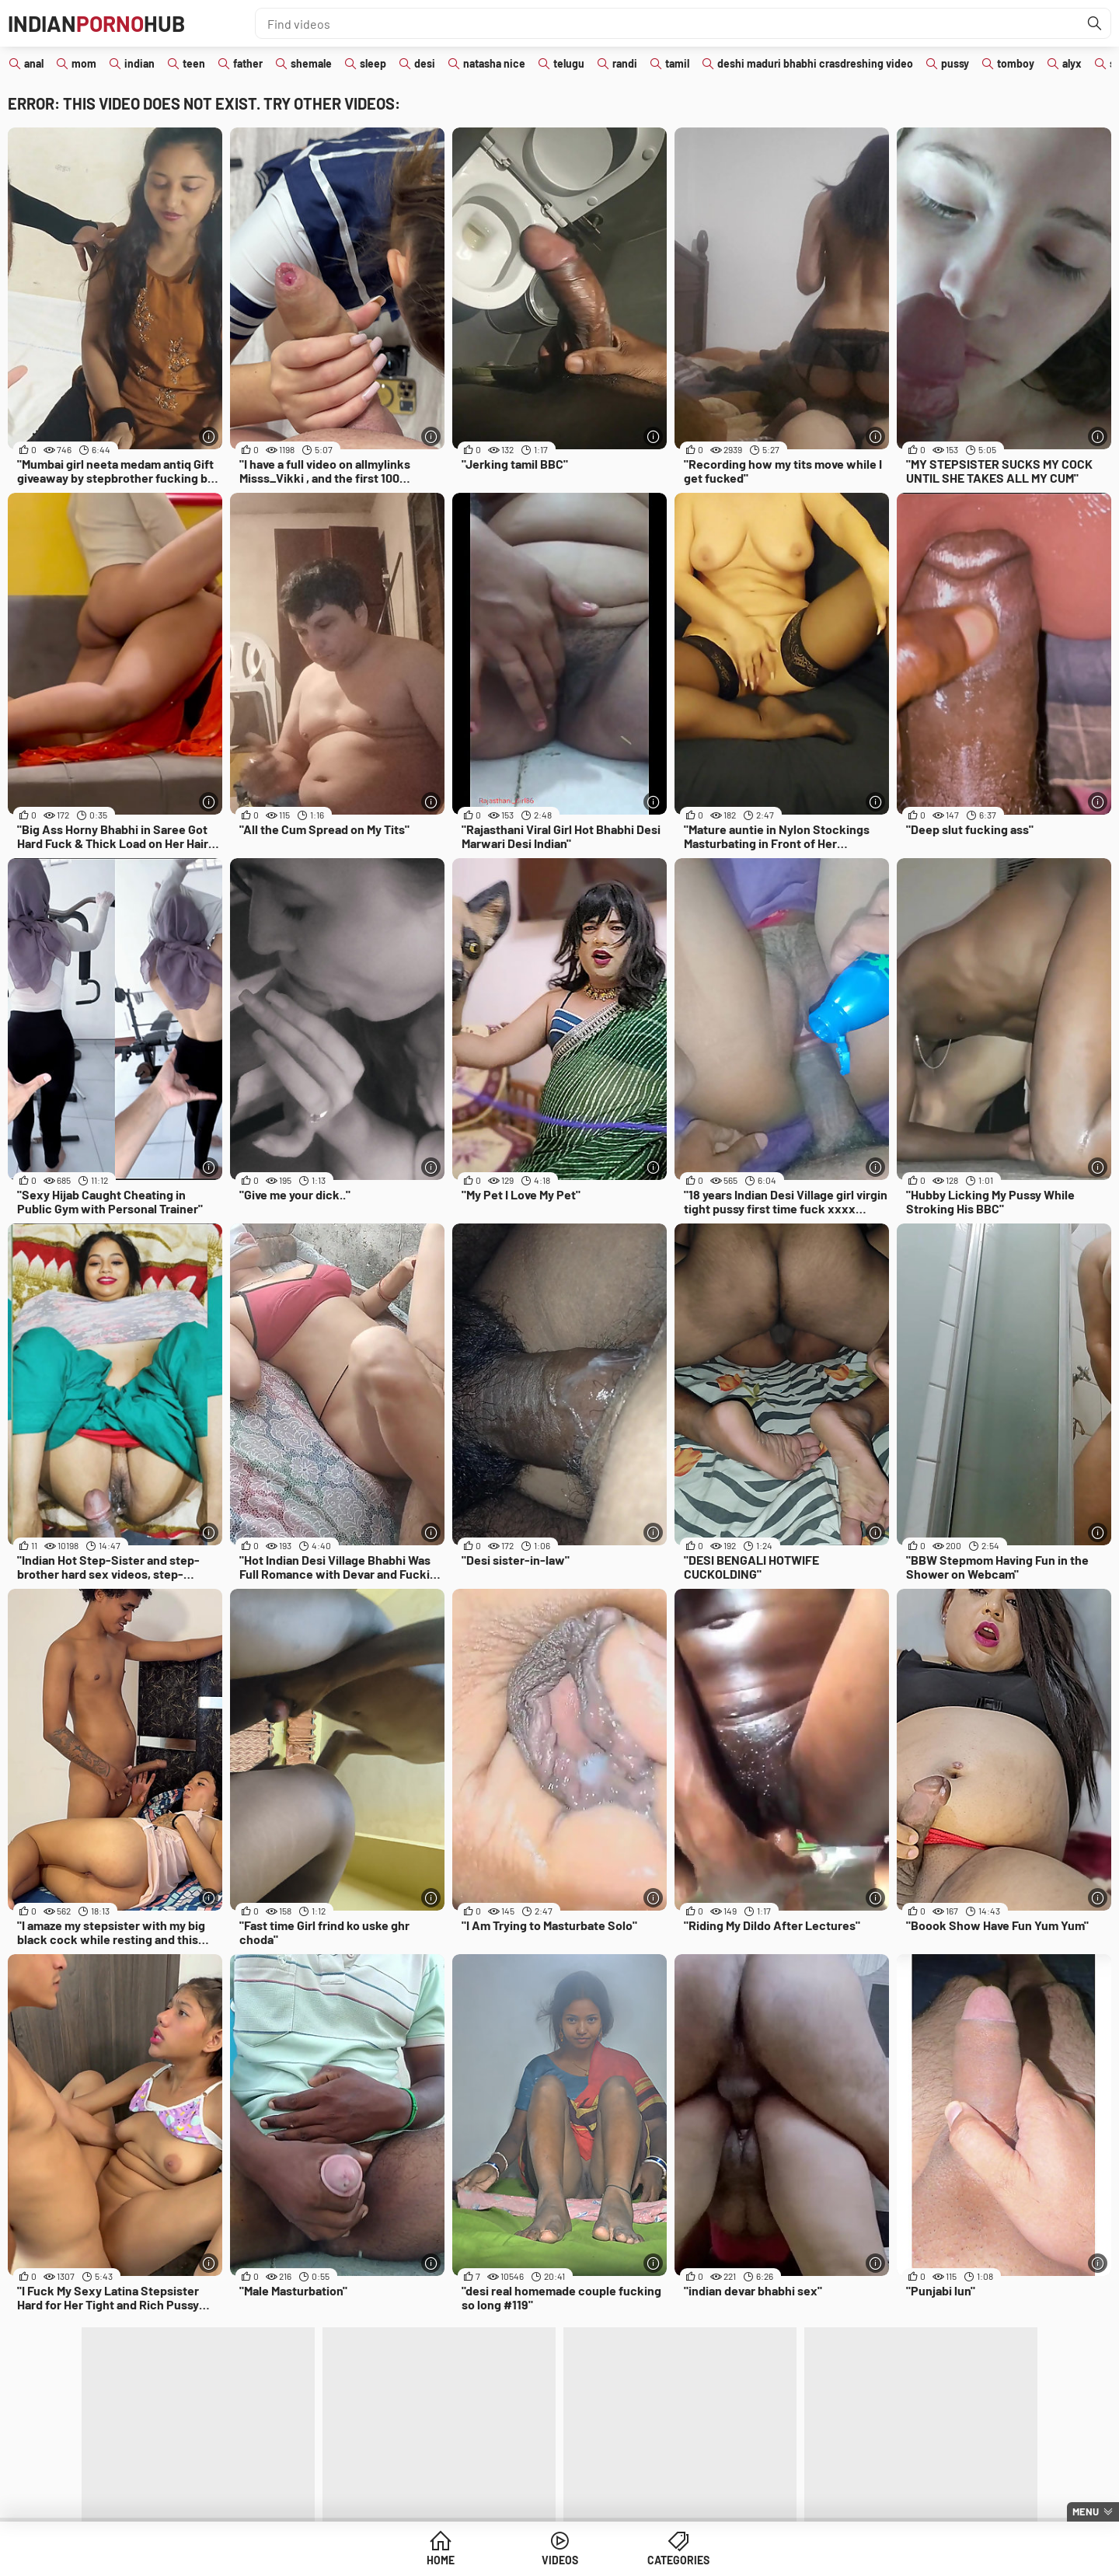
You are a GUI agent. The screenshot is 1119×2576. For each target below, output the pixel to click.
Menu (1085, 2511)
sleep (373, 63)
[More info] (208, 436)
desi (424, 63)
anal (34, 63)
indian (139, 63)
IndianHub (96, 23)
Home (441, 2560)
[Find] (1094, 23)
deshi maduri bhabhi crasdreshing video (815, 63)
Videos (560, 2560)
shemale (311, 63)
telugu (568, 63)
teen (194, 63)
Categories (678, 2560)
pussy (955, 63)
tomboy (1015, 63)
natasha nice (494, 63)
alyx (1072, 63)
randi (624, 63)
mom (83, 63)
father (248, 63)
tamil (677, 63)
